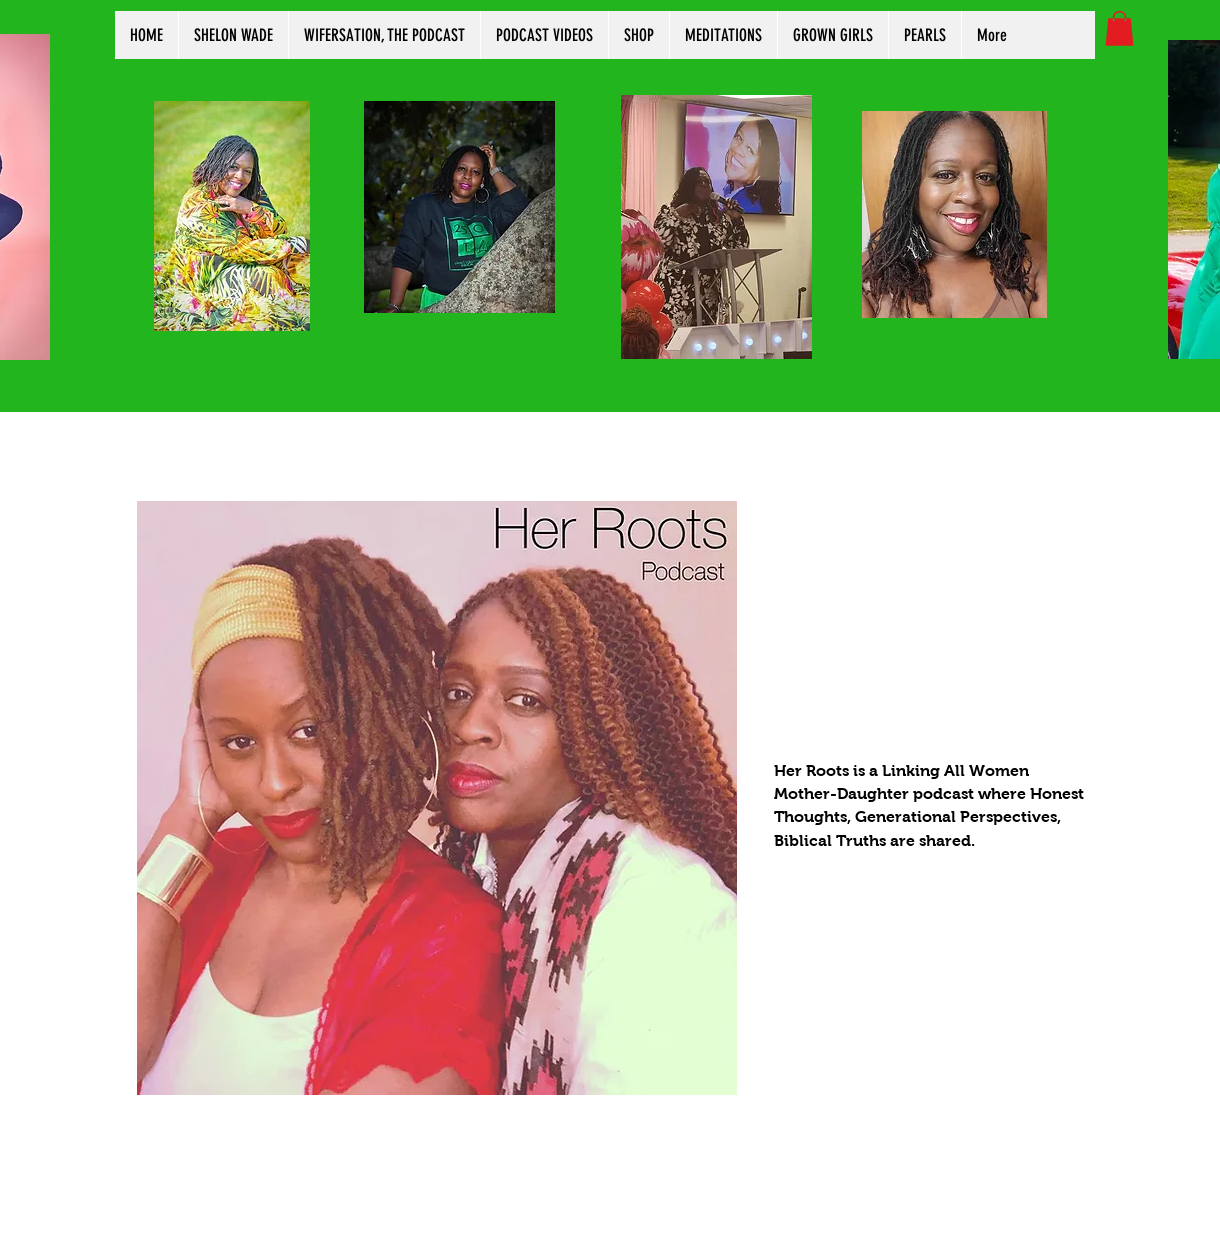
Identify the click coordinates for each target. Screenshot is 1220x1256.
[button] (1119, 28)
